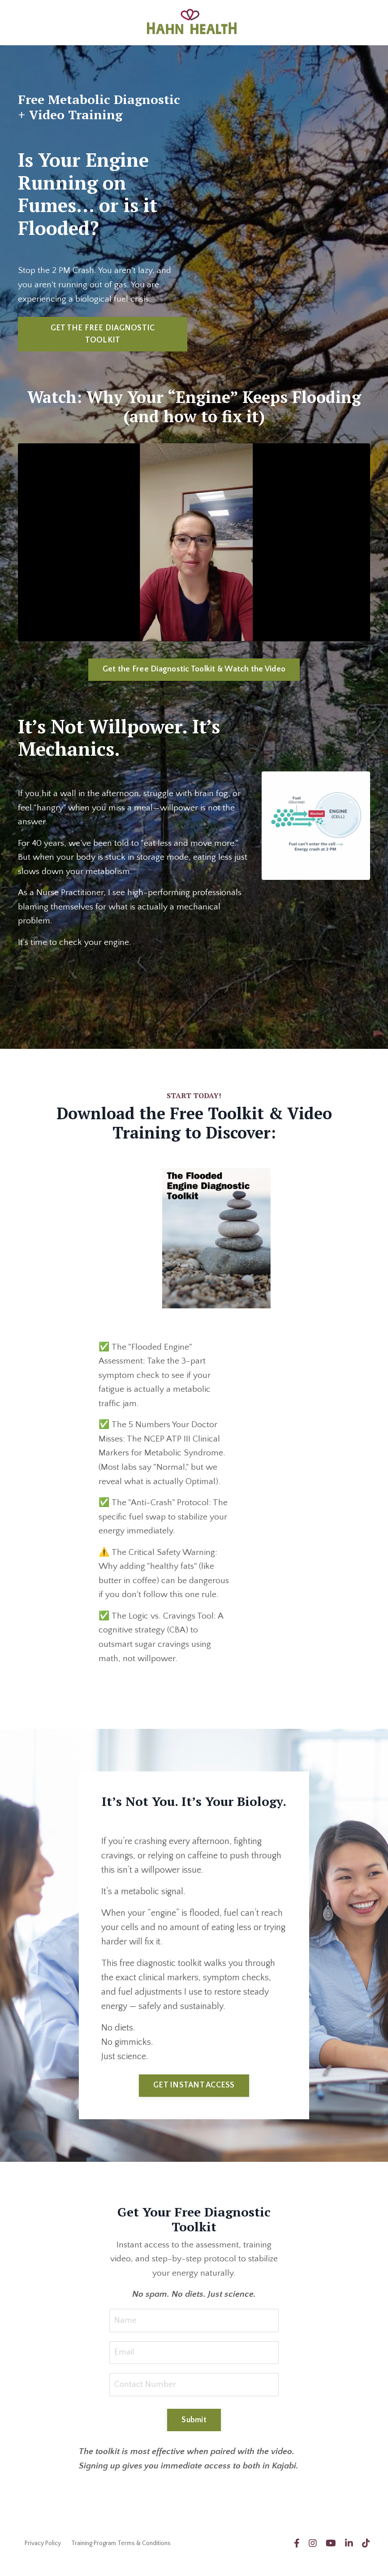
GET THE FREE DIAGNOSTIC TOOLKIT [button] (103, 334)
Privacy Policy (43, 2555)
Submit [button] (194, 2431)
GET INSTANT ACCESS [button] (194, 2093)
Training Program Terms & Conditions (121, 2555)
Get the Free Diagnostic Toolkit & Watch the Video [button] (194, 670)
